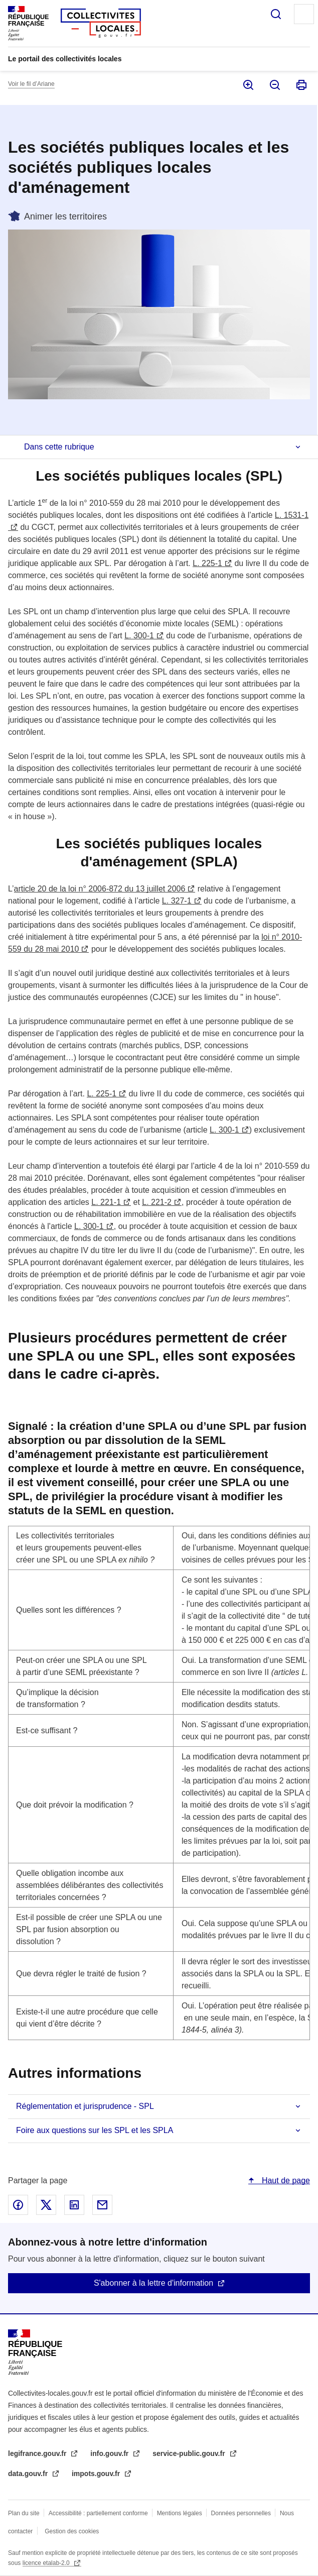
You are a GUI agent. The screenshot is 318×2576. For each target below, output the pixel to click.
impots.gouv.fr (97, 2474)
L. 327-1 (177, 901)
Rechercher (276, 14)
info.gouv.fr (110, 2453)
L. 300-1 (139, 635)
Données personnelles (241, 2513)
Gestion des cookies (72, 2531)
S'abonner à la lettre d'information (153, 2283)
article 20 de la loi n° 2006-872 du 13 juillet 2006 (100, 888)
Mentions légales (179, 2513)
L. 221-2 (157, 1202)
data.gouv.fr (29, 2474)
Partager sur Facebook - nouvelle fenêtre (18, 2205)
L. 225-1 (207, 563)
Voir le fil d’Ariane (31, 83)
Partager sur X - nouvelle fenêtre (46, 2205)
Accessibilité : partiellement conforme (98, 2513)
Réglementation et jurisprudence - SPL (85, 2106)
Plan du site (24, 2513)
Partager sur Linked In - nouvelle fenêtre (74, 2205)
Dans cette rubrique (59, 446)
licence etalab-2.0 (47, 2562)
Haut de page (284, 2180)
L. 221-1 (106, 1202)
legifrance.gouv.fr (38, 2453)
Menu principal (304, 14)
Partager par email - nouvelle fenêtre (102, 2205)
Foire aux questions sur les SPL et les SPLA (94, 2130)
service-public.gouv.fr (189, 2453)
